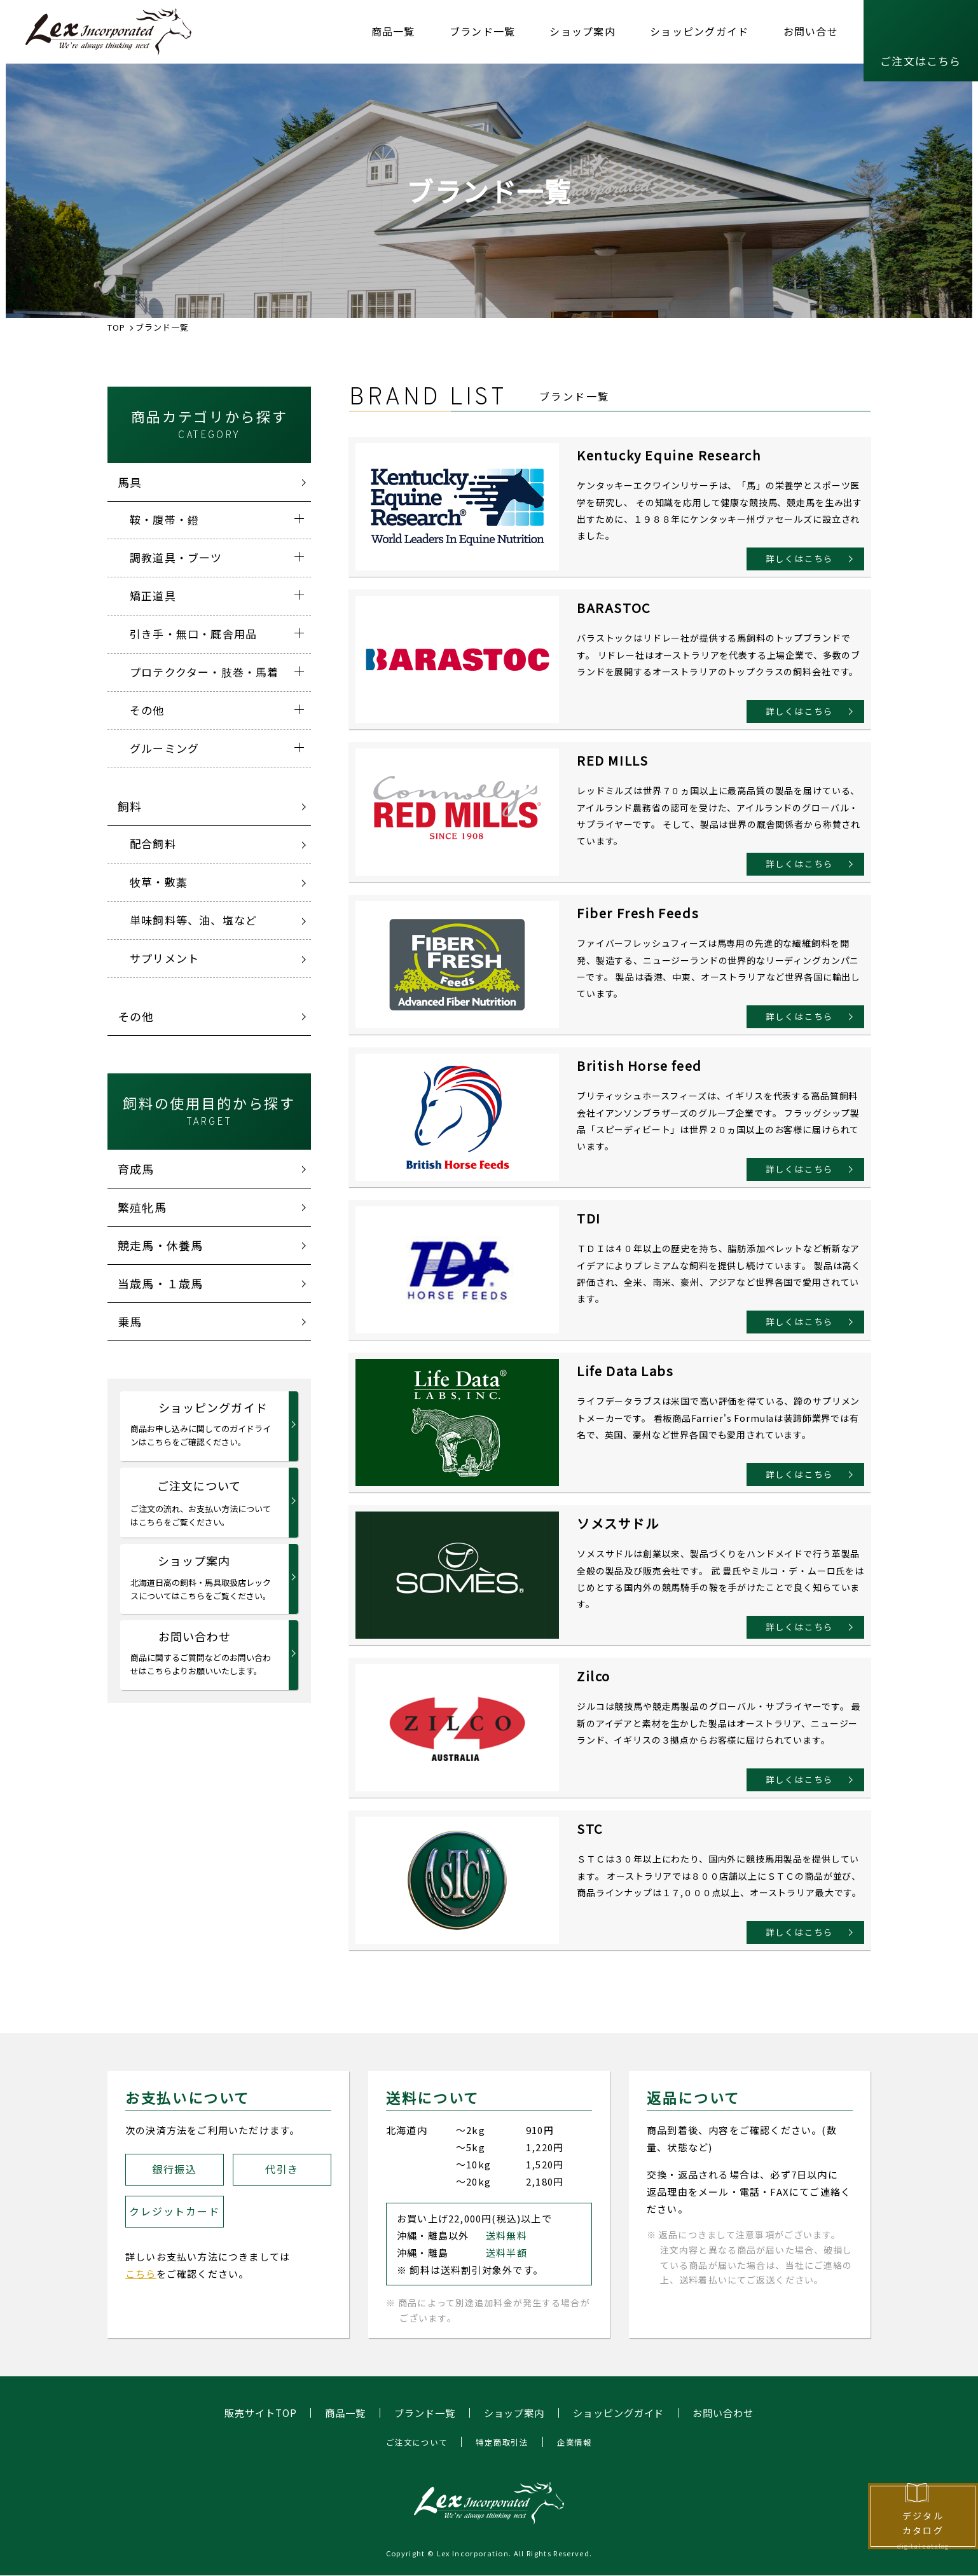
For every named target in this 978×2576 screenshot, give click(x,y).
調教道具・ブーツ (176, 557)
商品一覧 (393, 31)
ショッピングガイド (699, 31)
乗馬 (130, 1321)
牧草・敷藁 (159, 881)
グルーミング (164, 748)
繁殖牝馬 (142, 1207)
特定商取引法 (503, 2442)
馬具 (130, 482)
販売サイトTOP (250, 2413)
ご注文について (201, 1503)
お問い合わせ (201, 1652)
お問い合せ (810, 31)
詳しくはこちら (792, 557)
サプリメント (164, 958)
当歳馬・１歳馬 (160, 1283)
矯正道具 (153, 595)
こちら (140, 2273)
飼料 (130, 806)
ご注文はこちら (920, 61)
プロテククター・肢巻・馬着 (204, 671)
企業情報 (579, 2442)
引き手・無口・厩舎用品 (193, 633)
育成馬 (136, 1168)
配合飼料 (153, 843)
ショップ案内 (582, 31)
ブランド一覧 (483, 31)
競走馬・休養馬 (160, 1245)
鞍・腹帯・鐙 (164, 519)
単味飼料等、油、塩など (193, 919)
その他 (147, 710)
